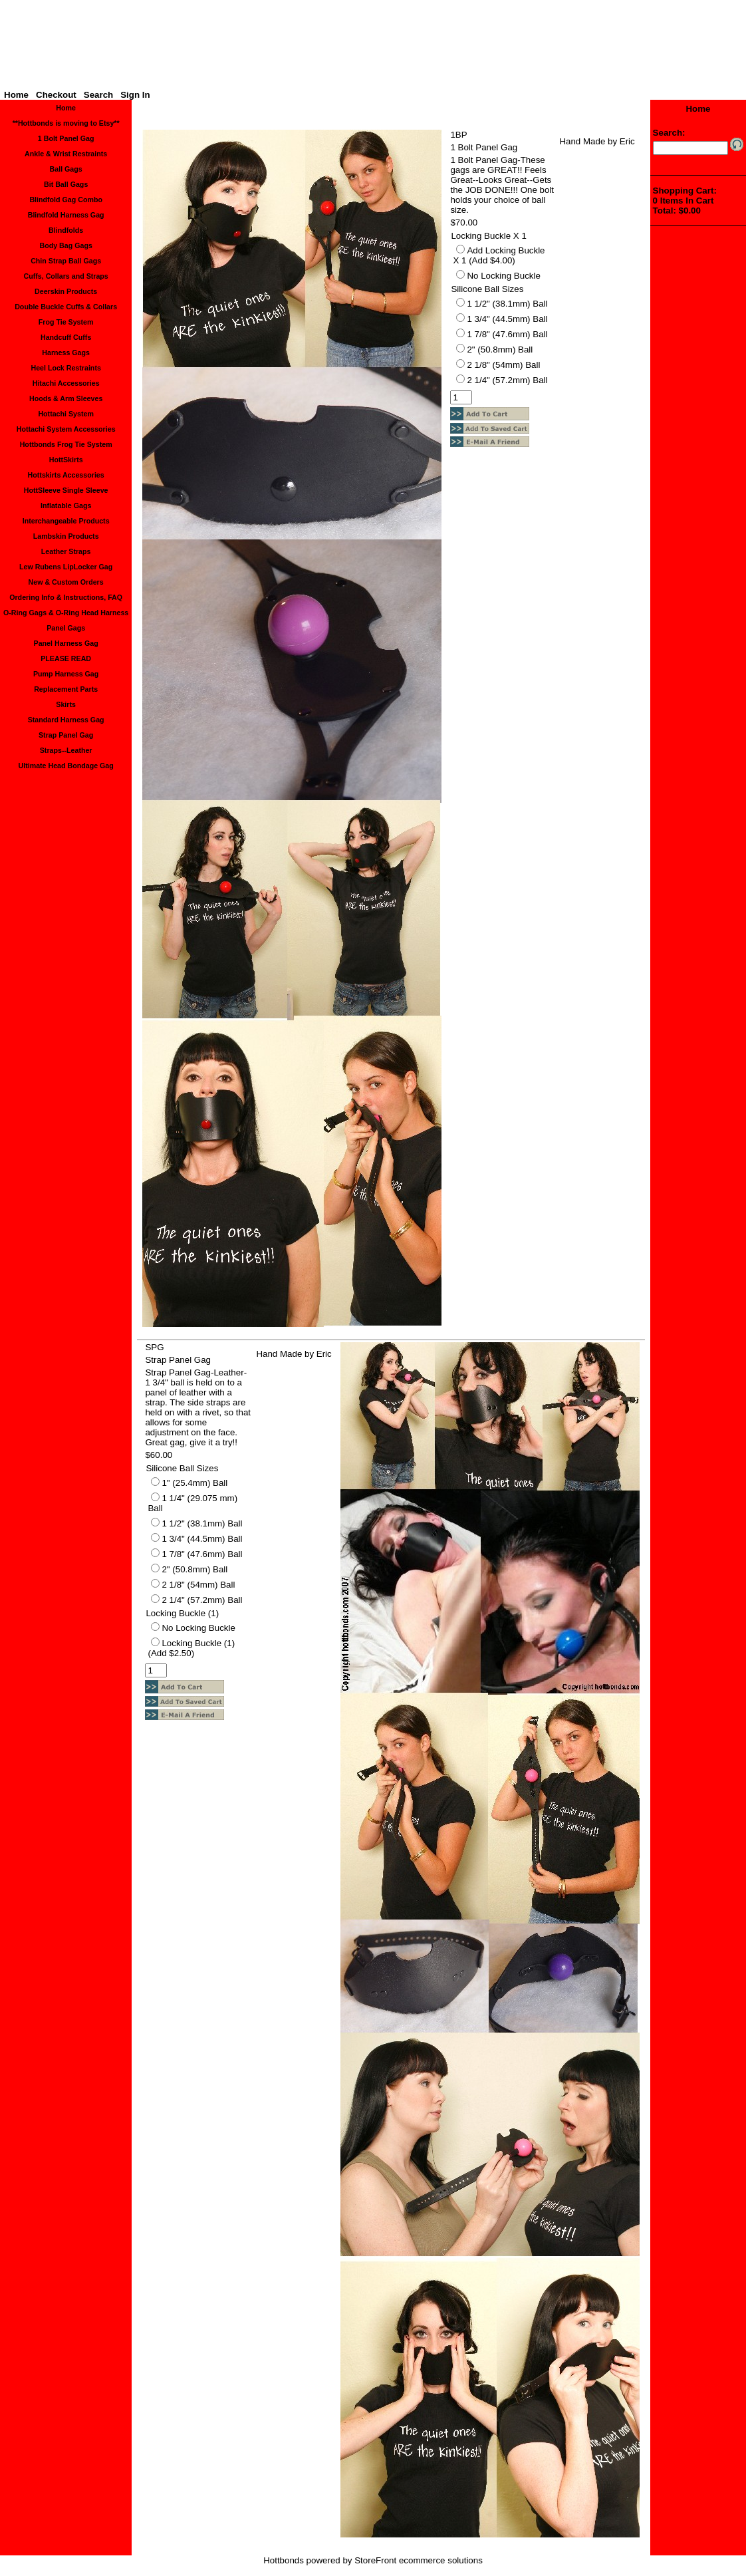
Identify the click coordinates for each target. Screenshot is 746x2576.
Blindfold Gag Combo (65, 200)
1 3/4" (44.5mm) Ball (507, 319)
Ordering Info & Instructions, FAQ (65, 597)
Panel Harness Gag (66, 643)
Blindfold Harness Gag (66, 215)
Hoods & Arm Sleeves (65, 398)
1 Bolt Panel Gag (66, 138)
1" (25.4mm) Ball (194, 1483)
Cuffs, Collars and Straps (65, 276)
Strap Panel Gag (66, 735)
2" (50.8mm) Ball (500, 350)
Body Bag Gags (65, 245)
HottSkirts (66, 460)
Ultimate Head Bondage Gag (66, 766)
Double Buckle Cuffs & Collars (66, 307)
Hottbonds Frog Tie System (66, 444)
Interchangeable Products (66, 521)
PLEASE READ (66, 658)
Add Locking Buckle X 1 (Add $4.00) (499, 255)
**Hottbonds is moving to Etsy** (66, 123)
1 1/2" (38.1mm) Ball (507, 304)
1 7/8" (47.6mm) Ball (507, 334)
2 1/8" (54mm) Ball (503, 365)
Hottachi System (66, 414)
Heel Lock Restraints (65, 368)
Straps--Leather (66, 750)
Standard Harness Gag (66, 720)
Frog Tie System (66, 322)
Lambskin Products (66, 536)
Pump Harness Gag (65, 674)
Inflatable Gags (66, 505)
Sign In (135, 95)
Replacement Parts (66, 689)
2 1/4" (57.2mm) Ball (507, 380)
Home (16, 95)
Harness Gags (66, 353)
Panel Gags (66, 628)
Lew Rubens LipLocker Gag (65, 567)
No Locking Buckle (503, 276)
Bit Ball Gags (66, 184)
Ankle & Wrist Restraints (66, 154)
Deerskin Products (66, 291)
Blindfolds (66, 230)
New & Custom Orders (66, 582)
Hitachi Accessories (66, 383)
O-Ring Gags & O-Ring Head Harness (65, 613)
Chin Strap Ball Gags (66, 261)
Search (98, 95)
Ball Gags (66, 169)
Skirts (66, 704)
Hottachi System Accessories (66, 429)
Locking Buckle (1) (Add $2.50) (191, 1648)
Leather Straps (66, 551)
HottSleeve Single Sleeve (66, 490)
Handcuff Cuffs (66, 337)
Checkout (56, 95)
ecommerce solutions (441, 2560)
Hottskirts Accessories (66, 475)
